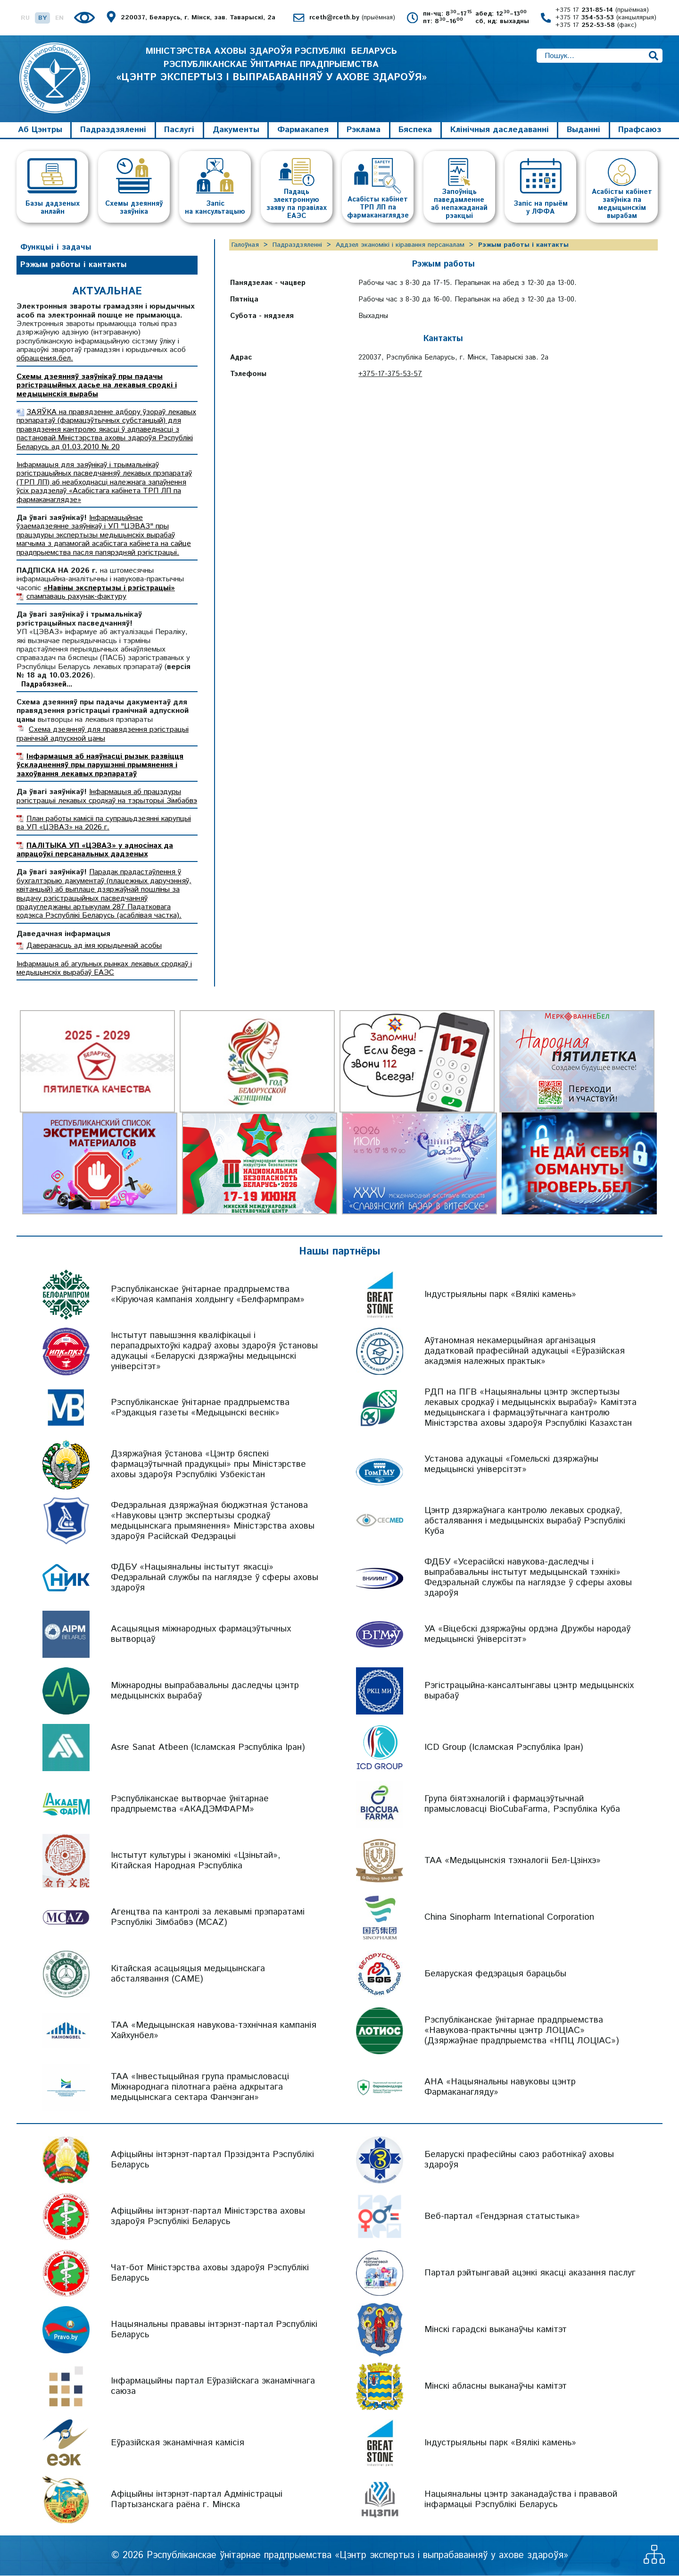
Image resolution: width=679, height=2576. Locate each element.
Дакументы (236, 130)
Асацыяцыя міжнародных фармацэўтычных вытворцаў (201, 1634)
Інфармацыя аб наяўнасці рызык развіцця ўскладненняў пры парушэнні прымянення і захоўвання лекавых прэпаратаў (100, 766)
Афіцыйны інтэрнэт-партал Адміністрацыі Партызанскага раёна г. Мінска (196, 2499)
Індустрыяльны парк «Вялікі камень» (500, 1294)
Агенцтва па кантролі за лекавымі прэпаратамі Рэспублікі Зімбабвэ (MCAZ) (208, 1917)
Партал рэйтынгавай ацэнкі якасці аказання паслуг (530, 2273)
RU (25, 18)
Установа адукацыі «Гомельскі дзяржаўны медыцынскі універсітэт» (511, 1464)
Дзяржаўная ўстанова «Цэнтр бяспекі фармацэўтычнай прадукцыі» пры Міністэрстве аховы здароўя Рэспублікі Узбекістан (208, 1464)
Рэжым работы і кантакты (73, 265)
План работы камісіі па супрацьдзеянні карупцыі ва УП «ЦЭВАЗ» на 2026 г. (104, 823)
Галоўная (245, 245)
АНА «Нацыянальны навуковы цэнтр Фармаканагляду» (500, 2087)
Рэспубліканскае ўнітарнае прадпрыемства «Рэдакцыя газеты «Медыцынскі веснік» (200, 1408)
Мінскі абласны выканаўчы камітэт (495, 2386)
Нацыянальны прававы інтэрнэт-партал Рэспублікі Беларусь (214, 2330)
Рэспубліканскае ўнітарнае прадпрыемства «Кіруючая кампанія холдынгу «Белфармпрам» (208, 1294)
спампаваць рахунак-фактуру (76, 597)
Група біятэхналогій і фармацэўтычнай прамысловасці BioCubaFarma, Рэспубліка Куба (522, 1804)
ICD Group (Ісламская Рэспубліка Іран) (503, 1747)
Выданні (583, 130)
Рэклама (364, 130)
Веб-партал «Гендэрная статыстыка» (502, 2216)
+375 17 (602, 10)
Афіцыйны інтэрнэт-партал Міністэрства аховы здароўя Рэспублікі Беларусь (208, 2216)
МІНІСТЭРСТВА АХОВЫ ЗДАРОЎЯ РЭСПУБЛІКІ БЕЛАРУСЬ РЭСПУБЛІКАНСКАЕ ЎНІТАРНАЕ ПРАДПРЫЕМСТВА (271, 74)
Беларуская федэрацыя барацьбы (495, 1974)
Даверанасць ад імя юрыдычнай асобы (94, 946)
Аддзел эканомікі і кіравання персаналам (400, 245)
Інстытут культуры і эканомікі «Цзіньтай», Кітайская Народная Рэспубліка (196, 1861)
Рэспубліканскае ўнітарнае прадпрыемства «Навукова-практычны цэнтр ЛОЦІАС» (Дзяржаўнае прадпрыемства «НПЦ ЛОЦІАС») (521, 2031)
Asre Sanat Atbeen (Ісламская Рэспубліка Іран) (208, 1747)
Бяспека (415, 130)
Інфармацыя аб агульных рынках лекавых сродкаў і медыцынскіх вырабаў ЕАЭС (104, 968)
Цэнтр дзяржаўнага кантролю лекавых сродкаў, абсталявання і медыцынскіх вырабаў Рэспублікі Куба (524, 1521)
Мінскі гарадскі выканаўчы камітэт (495, 2330)
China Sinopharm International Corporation (509, 1917)
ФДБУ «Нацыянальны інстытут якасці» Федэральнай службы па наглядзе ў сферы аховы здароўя (214, 1578)
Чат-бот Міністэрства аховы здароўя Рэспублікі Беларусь (210, 2273)
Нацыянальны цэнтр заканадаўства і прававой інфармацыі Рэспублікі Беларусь (520, 2499)
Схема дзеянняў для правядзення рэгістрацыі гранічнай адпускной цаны (103, 734)
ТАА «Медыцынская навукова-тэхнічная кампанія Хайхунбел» (213, 2030)
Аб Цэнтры (40, 130)
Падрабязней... (46, 684)
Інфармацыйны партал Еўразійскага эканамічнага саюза (213, 2386)
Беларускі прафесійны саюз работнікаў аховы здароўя (519, 2160)
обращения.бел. (45, 358)
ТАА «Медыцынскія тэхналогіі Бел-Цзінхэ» (512, 1861)
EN (59, 18)
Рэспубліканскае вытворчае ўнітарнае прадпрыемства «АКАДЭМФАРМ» (190, 1804)
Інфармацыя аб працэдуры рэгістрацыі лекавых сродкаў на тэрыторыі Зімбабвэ (107, 796)
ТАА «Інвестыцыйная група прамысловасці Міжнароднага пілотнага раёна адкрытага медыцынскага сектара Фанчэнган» (200, 2087)
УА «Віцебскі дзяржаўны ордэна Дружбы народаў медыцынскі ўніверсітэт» (527, 1634)
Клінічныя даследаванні (499, 130)
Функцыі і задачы (55, 247)
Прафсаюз (639, 130)
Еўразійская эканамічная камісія (177, 2443)
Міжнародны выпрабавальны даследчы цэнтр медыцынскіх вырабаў (205, 1691)
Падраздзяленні (113, 130)
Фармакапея (303, 130)
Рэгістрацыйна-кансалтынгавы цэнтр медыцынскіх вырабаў (529, 1691)
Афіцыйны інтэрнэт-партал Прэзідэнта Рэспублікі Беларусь (212, 2160)
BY (42, 18)
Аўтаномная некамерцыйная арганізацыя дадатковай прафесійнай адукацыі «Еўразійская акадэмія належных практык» (524, 1351)
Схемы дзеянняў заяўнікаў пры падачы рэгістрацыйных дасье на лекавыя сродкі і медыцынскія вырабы (97, 385)
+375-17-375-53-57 (390, 374)
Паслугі (179, 130)
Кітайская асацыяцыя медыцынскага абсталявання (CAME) (188, 1974)
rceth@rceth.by (352, 18)
